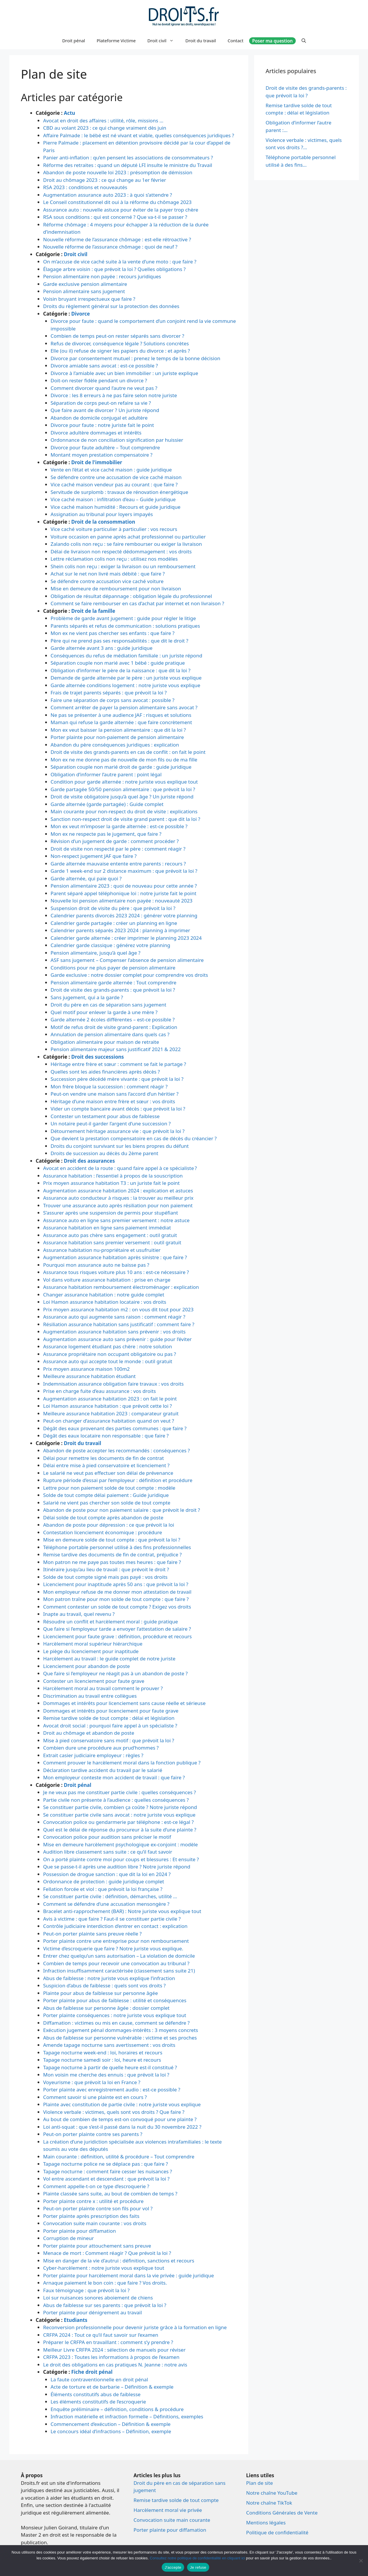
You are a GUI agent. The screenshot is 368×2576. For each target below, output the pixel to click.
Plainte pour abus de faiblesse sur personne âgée (100, 1993)
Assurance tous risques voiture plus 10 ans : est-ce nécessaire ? (116, 1272)
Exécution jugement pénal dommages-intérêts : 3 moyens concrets (120, 2030)
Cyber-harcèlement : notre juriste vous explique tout (103, 2267)
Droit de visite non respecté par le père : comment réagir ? (118, 848)
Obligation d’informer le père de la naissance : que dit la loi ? (121, 670)
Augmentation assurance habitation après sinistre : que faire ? (115, 1257)
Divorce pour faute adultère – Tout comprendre (105, 447)
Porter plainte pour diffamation (79, 2230)
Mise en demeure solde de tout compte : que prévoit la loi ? (111, 1539)
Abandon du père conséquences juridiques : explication (115, 744)
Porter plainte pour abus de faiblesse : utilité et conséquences (114, 2000)
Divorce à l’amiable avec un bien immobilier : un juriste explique (124, 373)
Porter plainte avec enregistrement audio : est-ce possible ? (111, 2089)
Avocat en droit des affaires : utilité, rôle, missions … (103, 120)
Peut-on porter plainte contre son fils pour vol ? (98, 2208)
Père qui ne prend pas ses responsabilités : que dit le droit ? (120, 640)
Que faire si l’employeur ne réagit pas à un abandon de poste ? (115, 1673)
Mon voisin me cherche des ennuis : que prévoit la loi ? (106, 2074)
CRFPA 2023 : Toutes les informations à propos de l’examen (111, 2357)
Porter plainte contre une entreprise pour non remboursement (116, 1941)
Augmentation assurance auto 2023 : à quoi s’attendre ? (107, 194)
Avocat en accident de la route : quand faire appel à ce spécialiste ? (120, 1168)
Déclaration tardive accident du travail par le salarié (102, 1770)
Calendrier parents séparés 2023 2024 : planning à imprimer (120, 930)
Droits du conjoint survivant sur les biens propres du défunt (120, 1146)
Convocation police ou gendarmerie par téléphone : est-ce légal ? (118, 1822)
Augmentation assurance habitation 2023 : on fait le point (110, 1398)
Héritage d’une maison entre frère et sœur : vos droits (113, 1101)
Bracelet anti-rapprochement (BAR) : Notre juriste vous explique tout (122, 1911)
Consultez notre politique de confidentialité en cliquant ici (197, 2558)
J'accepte (173, 2567)
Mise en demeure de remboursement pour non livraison (116, 588)
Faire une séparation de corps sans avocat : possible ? (113, 700)
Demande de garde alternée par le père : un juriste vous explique (126, 677)
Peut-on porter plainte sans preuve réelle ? (92, 1933)
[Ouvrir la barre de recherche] (304, 40)
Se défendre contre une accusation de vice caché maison (116, 477)
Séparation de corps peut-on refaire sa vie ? (101, 403)
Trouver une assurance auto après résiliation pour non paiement (118, 1205)
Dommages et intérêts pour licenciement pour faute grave (110, 1710)
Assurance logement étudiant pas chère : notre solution (107, 1346)
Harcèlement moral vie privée (167, 2510)
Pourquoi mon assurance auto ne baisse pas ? (96, 1264)
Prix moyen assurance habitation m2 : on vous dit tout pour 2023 (118, 1309)
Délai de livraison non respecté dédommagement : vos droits (121, 551)
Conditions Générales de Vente (282, 2512)
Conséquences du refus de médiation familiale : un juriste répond (127, 655)
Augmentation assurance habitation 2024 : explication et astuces (118, 1190)
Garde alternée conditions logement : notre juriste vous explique (125, 685)
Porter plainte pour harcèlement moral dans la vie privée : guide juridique (128, 2275)
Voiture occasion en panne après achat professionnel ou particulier (128, 536)
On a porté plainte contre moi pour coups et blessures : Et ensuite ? (121, 1859)
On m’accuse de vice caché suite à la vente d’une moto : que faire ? (119, 261)
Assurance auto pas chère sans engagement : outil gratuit (110, 1235)
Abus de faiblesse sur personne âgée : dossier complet (106, 2008)
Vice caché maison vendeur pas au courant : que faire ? (114, 484)
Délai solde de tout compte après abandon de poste (103, 1517)
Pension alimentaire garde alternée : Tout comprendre (114, 982)
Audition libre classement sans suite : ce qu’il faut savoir (107, 1851)
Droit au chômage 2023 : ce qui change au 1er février (104, 180)
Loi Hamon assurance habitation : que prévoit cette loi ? (107, 1406)
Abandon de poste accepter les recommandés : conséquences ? (116, 1450)
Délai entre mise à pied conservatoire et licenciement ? (106, 1465)
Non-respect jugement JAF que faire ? (94, 856)
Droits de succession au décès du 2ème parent (105, 1153)
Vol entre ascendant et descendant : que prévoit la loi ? (106, 2178)
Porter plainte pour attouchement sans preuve (97, 2245)
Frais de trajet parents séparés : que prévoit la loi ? (109, 692)
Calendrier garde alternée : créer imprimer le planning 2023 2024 (126, 938)
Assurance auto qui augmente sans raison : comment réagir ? (114, 1316)
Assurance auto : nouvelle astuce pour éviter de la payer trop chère (120, 209)
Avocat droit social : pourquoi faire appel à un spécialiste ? (110, 1725)
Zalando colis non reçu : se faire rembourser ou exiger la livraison (126, 544)
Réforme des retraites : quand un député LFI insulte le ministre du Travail (127, 165)
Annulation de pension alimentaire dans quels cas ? (110, 1034)
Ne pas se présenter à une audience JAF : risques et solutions (121, 715)
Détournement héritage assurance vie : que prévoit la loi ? (118, 1131)
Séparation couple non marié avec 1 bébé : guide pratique (118, 662)
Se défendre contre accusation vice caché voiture (107, 581)
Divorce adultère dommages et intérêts (96, 432)
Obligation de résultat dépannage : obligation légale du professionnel (131, 596)
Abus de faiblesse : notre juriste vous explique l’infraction (109, 1978)
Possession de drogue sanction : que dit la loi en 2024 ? (107, 1874)
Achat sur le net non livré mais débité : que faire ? (108, 573)
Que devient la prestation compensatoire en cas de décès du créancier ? (134, 1138)
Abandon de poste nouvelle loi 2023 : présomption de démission (117, 172)
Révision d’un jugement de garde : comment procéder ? (115, 841)
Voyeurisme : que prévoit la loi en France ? (91, 2082)
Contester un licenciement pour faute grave (93, 1681)
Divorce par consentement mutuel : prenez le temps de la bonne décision (135, 358)
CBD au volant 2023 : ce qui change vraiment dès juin (104, 127)
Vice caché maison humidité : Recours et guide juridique (116, 507)
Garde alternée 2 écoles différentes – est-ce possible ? (113, 1019)
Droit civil (163, 40)
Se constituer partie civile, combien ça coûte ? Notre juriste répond (120, 1807)
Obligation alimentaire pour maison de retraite (105, 1042)
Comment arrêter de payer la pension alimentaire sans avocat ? (124, 707)
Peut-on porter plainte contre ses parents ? (92, 2134)
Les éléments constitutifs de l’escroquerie (98, 2401)
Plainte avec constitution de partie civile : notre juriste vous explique (122, 2104)
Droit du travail (200, 40)
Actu (69, 113)
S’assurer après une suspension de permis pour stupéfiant (110, 1212)
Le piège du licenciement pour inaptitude (91, 1651)
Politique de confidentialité (277, 2532)
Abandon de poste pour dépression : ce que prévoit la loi (108, 1524)
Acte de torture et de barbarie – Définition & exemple (112, 2386)
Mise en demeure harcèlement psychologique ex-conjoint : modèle (120, 1844)
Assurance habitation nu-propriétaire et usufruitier (102, 1250)
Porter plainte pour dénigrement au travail (92, 2312)
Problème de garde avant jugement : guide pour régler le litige (123, 618)
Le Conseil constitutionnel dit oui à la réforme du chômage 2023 (117, 202)
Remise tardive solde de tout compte (176, 2500)
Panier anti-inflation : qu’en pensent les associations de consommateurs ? (128, 157)
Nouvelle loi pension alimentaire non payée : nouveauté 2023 (122, 900)
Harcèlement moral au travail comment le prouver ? (103, 1688)
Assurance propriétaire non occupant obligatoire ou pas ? (109, 1354)
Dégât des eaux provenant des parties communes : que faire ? (114, 1428)
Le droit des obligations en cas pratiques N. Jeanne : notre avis (115, 2364)
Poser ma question (272, 41)
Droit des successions (97, 1056)
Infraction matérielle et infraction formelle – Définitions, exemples (127, 2416)
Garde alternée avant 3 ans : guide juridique (102, 648)
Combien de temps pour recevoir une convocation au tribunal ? (116, 1963)
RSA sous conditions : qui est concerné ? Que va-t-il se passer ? (115, 217)
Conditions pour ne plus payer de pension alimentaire (113, 967)
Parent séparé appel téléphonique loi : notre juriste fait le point (123, 893)
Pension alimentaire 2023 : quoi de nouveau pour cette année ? (124, 885)
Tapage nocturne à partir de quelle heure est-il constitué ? (110, 2067)
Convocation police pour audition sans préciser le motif (107, 1837)
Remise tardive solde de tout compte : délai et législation (109, 1718)
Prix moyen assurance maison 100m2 (86, 1369)
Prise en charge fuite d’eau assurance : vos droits (99, 1391)
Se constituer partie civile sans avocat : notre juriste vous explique (119, 1814)
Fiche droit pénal (91, 2372)
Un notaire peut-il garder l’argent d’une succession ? (111, 1123)
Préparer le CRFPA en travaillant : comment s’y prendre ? (108, 2342)
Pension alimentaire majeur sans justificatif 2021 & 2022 (116, 1049)
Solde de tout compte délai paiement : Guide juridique (106, 1495)
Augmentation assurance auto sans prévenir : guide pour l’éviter (117, 1339)
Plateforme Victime (116, 40)
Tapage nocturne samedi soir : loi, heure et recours (102, 2059)
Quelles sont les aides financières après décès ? (105, 1071)
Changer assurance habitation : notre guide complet (103, 1294)
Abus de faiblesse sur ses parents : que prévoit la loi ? (104, 2305)
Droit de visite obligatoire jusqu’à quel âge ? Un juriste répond (122, 796)
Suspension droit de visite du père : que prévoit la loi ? (113, 908)
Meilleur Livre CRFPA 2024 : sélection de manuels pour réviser (114, 2349)
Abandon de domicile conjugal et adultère (99, 417)
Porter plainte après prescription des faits (91, 2216)
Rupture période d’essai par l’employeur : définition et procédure (117, 1480)
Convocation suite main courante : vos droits (94, 2223)
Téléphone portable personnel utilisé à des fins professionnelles (117, 1547)
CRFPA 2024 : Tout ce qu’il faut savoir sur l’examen (100, 2335)
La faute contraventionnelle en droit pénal (99, 2379)
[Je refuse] (361, 2560)
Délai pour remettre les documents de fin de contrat (103, 1458)
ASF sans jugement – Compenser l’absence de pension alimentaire (127, 960)
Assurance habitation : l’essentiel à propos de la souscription (113, 1175)
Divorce (80, 313)
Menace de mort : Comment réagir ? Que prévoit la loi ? (107, 2253)
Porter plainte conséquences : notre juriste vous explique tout (114, 2015)
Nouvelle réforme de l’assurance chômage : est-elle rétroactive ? (117, 239)
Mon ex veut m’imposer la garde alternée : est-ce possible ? (119, 826)
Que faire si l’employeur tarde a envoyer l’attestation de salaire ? (117, 1628)
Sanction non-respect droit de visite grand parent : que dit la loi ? (125, 819)
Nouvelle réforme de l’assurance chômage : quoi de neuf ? (110, 246)
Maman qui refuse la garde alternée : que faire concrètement (121, 722)
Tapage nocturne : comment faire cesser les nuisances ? (107, 2171)
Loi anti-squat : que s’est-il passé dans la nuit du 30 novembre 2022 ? (122, 2126)
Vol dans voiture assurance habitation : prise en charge (106, 1279)
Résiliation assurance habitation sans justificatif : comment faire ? (118, 1324)
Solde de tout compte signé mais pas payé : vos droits (105, 1577)
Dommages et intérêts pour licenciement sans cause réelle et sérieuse (124, 1703)
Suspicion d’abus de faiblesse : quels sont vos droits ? (104, 1985)
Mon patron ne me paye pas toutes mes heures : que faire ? (112, 1562)
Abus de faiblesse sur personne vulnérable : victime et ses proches (120, 2037)
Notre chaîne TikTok (269, 2502)
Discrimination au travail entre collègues (90, 1695)
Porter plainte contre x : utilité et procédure (93, 2201)
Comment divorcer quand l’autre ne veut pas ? (104, 388)
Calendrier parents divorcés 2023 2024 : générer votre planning (124, 915)
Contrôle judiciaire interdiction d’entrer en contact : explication (115, 1926)
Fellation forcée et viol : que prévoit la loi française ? (102, 1889)
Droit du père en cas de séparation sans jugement (108, 1004)
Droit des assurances (89, 1160)
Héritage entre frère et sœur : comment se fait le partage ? (118, 1064)
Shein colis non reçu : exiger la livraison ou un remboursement (123, 566)
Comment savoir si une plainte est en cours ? (95, 2097)
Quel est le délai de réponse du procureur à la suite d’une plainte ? (119, 1829)
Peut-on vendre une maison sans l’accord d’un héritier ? (115, 1093)
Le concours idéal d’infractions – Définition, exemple (111, 2431)
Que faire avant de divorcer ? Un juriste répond (105, 410)
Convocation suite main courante (171, 2520)
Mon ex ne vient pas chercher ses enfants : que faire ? (113, 633)
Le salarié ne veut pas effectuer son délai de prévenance (108, 1473)
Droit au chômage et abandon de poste (88, 1732)
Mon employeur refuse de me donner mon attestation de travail (117, 1591)
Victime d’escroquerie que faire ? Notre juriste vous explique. (113, 1948)
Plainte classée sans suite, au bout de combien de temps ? (110, 2193)
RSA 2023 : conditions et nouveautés (85, 187)
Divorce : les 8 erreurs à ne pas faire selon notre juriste (114, 395)
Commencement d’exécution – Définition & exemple (111, 2424)
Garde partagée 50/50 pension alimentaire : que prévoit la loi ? (123, 789)
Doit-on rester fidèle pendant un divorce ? (99, 380)
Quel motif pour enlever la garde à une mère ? (104, 1012)
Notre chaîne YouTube (271, 2492)
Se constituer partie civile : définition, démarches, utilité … (110, 1896)
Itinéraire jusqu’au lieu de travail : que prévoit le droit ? (106, 1569)
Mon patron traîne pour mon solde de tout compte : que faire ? (116, 1599)
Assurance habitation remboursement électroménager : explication (121, 1287)
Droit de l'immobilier (96, 462)
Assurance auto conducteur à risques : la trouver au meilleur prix (118, 1197)
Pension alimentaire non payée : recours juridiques (102, 276)
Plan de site (259, 2483)
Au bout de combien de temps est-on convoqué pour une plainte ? (120, 2119)
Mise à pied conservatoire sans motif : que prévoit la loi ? (108, 1740)
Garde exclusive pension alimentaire (85, 284)
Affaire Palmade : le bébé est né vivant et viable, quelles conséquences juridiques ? (138, 135)
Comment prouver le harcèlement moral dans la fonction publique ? (121, 1762)
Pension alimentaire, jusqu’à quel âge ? (95, 952)
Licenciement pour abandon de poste (86, 1666)
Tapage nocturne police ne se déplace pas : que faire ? (105, 2163)
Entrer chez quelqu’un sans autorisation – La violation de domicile (119, 1955)
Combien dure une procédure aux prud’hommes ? (101, 1747)
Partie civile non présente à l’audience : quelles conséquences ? (116, 1799)
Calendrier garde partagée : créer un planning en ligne (114, 923)
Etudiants (75, 2320)
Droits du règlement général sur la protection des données (111, 306)
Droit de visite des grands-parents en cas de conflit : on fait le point (128, 752)
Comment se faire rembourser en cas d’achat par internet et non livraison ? (137, 603)
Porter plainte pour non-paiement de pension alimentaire (117, 737)
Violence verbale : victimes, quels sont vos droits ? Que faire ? (113, 2112)
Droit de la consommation (103, 521)
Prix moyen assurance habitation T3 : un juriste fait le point (111, 1183)
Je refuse (198, 2567)
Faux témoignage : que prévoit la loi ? (86, 2290)
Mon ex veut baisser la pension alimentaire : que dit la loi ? (118, 729)
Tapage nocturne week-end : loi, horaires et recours (102, 2052)
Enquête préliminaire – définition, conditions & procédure (117, 2409)
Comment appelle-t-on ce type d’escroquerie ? (96, 2186)
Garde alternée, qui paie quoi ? (86, 878)
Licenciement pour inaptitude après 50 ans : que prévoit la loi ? (115, 1584)
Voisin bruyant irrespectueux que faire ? (89, 298)
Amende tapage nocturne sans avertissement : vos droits (109, 2045)
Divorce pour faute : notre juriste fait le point (102, 425)
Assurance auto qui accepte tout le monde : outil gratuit (107, 1361)
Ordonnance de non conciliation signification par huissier (117, 440)
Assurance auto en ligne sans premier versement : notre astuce (116, 1220)
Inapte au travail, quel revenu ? (79, 1614)
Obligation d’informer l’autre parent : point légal (106, 774)
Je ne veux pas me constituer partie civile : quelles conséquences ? (119, 1792)
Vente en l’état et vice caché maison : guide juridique (111, 469)
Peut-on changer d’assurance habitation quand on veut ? (108, 1420)
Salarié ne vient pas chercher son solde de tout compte (106, 1502)
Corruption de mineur (68, 2238)
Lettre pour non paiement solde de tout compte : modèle (109, 1487)
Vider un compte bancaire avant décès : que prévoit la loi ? (118, 1108)
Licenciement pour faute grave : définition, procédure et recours (117, 1636)
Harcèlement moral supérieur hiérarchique (92, 1643)
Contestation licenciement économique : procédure (102, 1532)
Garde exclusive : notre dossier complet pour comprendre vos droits (129, 975)
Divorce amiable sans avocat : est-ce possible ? (104, 365)
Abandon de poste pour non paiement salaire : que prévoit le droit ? (121, 1510)
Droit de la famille (93, 611)
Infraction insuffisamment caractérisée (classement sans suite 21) (119, 1970)
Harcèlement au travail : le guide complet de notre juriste (109, 1658)
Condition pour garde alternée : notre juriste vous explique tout (124, 781)
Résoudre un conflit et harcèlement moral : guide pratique (110, 1621)
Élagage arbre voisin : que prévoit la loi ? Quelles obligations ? (114, 269)
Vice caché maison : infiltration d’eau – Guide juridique (113, 499)
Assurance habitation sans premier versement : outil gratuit (112, 1242)
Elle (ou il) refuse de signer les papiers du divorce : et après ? (120, 350)
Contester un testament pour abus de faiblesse (105, 1116)
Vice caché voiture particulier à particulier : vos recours (114, 529)
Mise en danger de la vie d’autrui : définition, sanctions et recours (118, 2260)
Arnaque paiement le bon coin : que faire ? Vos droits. (105, 2282)
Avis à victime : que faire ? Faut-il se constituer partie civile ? (112, 1918)
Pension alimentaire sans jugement (84, 291)
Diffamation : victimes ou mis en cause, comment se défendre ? (116, 2022)
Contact (235, 40)
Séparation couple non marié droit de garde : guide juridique (121, 766)
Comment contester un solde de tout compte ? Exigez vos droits (117, 1606)
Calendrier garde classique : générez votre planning (110, 945)
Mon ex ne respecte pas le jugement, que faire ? (106, 833)
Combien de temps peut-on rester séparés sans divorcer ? (117, 335)
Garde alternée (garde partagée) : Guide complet (107, 804)
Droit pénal (73, 40)
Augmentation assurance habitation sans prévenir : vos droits (114, 1331)
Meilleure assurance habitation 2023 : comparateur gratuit (111, 1413)
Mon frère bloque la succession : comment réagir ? (109, 1086)
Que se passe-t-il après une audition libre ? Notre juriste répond (116, 1866)
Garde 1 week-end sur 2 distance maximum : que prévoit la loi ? (124, 871)
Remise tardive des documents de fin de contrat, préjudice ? (112, 1554)
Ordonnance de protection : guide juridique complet (103, 1881)
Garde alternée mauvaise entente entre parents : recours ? (118, 863)
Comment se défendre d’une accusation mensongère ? (106, 1904)
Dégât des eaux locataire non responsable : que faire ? (106, 1435)
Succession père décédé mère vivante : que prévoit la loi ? (117, 1079)
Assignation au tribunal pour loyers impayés (102, 514)
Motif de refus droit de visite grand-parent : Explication (114, 1027)
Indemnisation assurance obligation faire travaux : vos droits (113, 1383)
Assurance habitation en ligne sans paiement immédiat (107, 1227)
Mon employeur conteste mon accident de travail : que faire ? (114, 1777)
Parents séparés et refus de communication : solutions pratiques (125, 625)
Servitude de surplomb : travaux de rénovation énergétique (119, 492)
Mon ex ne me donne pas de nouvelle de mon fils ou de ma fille (124, 759)
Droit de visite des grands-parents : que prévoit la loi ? (113, 989)
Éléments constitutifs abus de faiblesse (96, 2394)
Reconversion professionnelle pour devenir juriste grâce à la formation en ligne (135, 2327)
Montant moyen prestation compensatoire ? (102, 454)
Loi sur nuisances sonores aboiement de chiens (98, 2297)
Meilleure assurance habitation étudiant (89, 1376)
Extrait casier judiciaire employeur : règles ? (93, 1755)
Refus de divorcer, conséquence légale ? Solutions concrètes (120, 343)
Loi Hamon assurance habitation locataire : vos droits (104, 1301)
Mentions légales (266, 2522)
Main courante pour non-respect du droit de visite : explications (124, 811)
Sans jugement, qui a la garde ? (87, 997)
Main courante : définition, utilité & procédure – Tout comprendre (118, 2156)
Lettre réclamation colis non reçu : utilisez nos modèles (114, 558)
